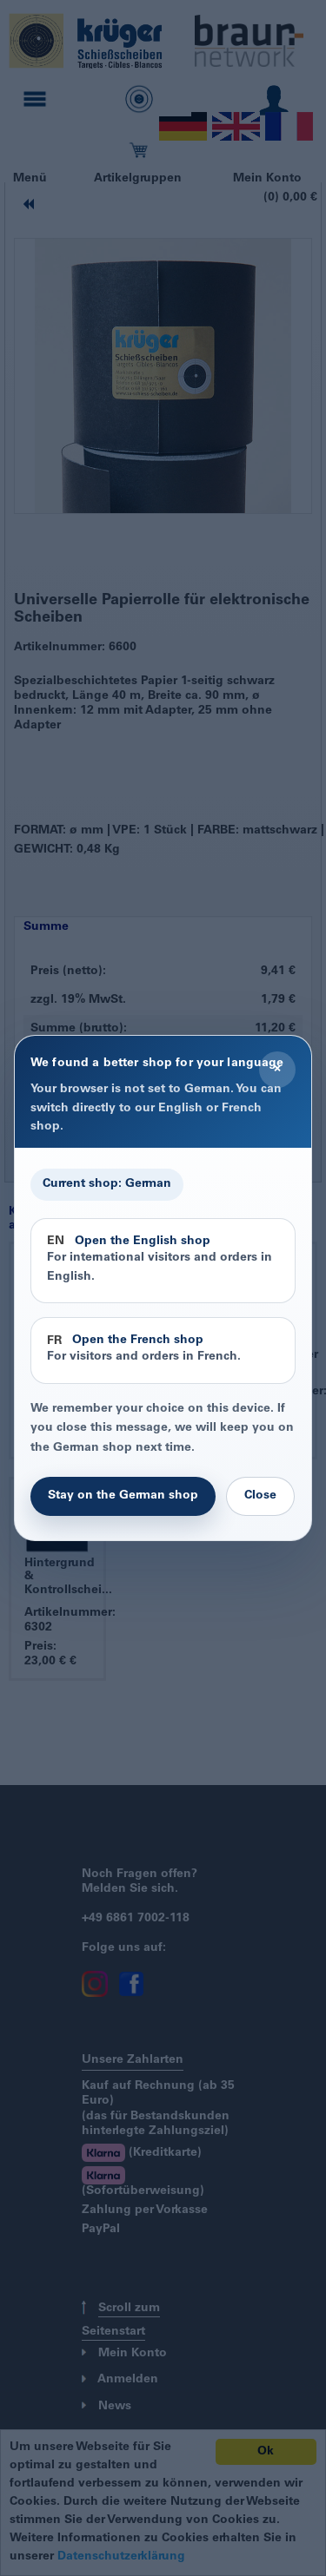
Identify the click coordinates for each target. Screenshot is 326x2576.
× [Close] (277, 1069)
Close (260, 1496)
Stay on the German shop (123, 1496)
